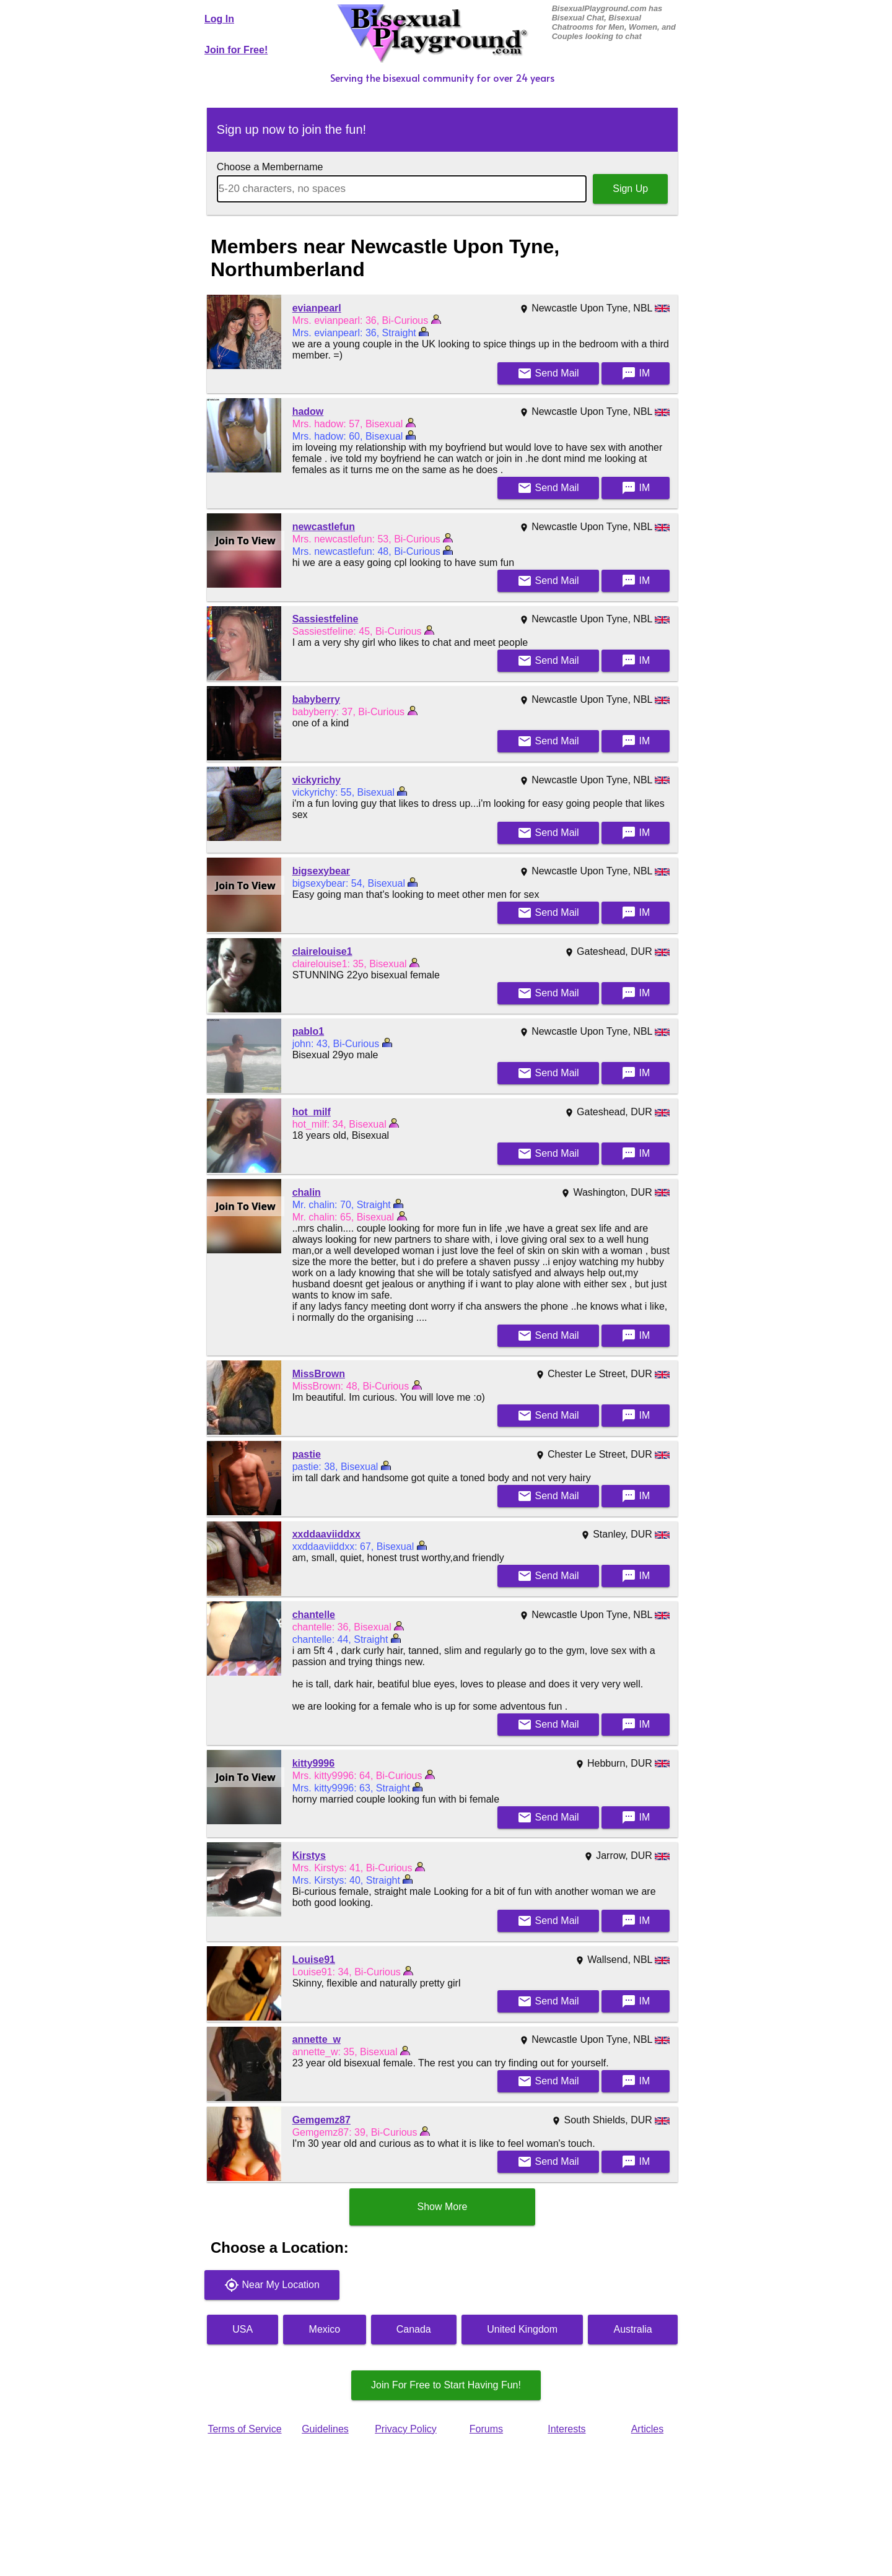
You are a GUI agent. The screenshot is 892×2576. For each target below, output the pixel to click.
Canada (413, 2329)
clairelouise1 (322, 951)
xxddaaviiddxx (326, 1534)
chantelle (313, 1614)
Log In (219, 19)
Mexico (325, 2329)
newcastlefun (323, 526)
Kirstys (309, 1855)
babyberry (316, 699)
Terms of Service (244, 2429)
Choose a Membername (270, 167)
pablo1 (308, 1031)
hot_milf (311, 1112)
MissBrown (318, 1373)
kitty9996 (313, 1763)
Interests (566, 2429)
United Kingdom (522, 2329)
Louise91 (313, 1959)
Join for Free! (236, 50)
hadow (308, 411)
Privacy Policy (406, 2429)
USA (242, 2329)
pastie (306, 1454)
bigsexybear (321, 871)
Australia (633, 2329)
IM (635, 373)
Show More (443, 2206)
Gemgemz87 (321, 2120)
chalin (306, 1192)
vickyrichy (316, 780)
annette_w (316, 2039)
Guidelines (325, 2429)
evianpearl (316, 308)
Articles (647, 2429)
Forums (486, 2429)
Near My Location (272, 2285)
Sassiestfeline (325, 619)
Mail (548, 373)
